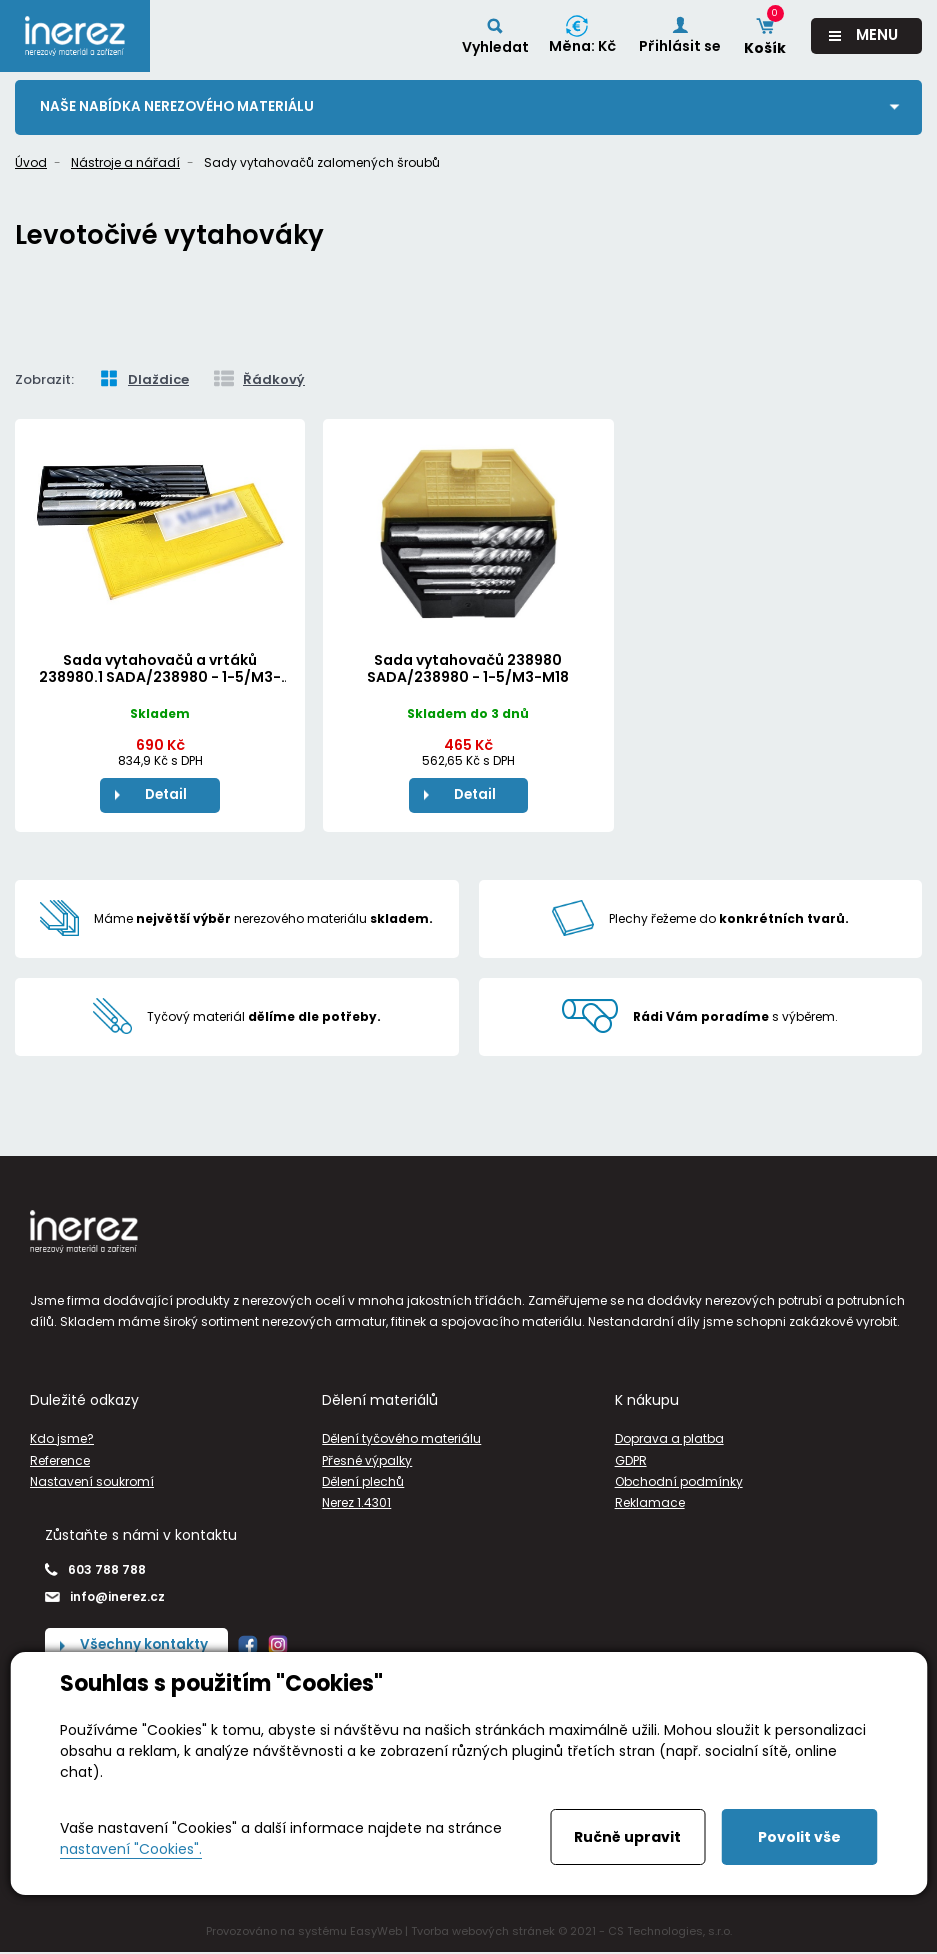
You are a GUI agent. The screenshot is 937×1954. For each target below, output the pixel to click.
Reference (60, 1461)
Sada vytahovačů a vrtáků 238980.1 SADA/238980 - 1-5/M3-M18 (160, 677)
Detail (165, 795)
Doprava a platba (669, 1440)
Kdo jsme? (62, 1440)
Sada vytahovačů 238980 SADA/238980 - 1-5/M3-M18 (468, 668)
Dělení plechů (363, 1482)
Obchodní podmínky (679, 1482)
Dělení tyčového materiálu (401, 1440)
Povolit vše (799, 1837)
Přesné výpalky (367, 1461)
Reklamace (650, 1503)
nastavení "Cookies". (131, 1849)
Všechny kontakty (146, 1647)
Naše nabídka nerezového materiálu (180, 107)
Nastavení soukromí (92, 1482)
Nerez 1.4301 (356, 1503)
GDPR (631, 1461)
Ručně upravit (627, 1837)
